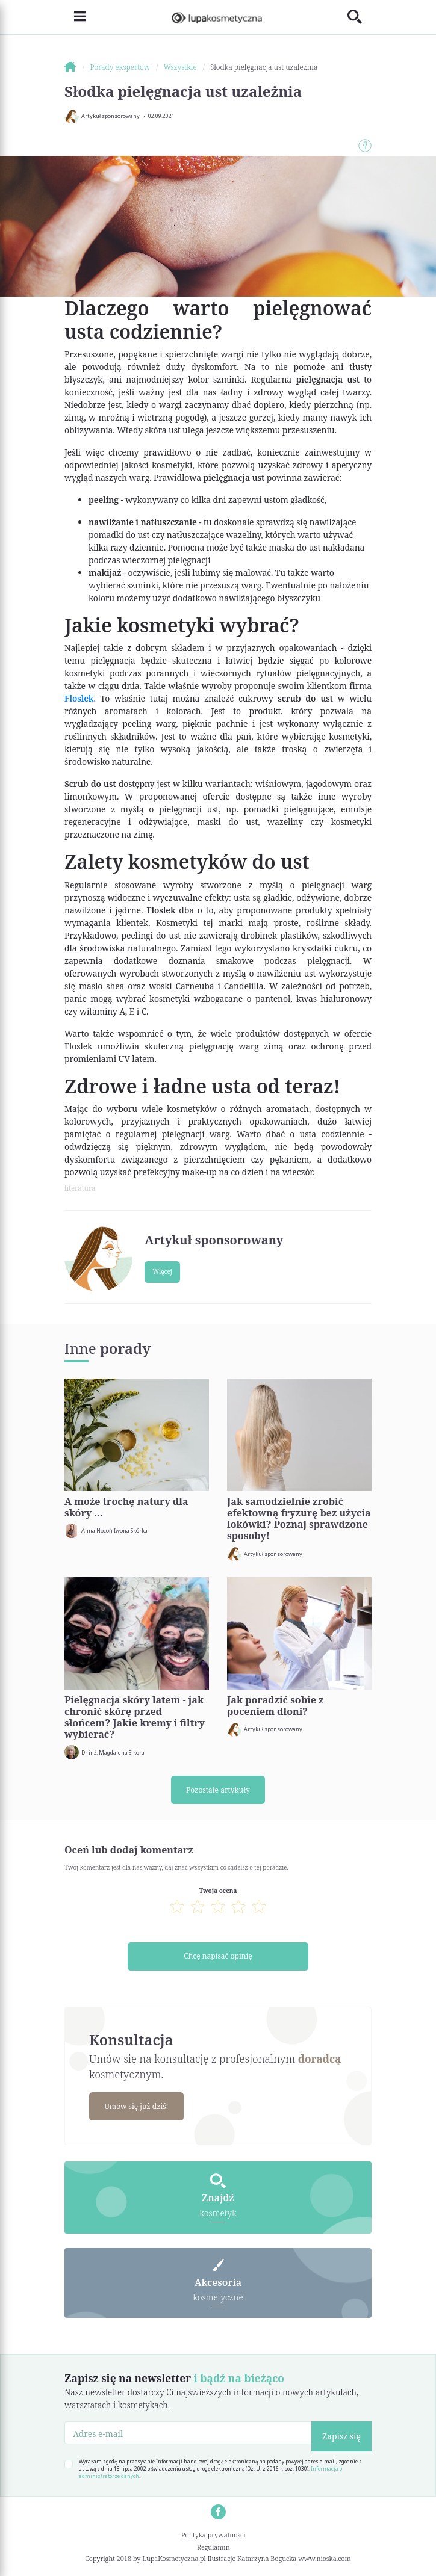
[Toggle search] (359, 17)
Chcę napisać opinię (218, 1956)
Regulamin (213, 2548)
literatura (79, 1188)
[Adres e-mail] (188, 2434)
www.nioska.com (324, 2559)
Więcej (162, 1271)
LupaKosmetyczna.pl (173, 2559)
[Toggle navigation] (75, 17)
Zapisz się (341, 2437)
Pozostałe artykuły (218, 1790)
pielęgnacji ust (189, 809)
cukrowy (258, 698)
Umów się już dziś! (137, 2107)
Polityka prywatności (213, 2535)
